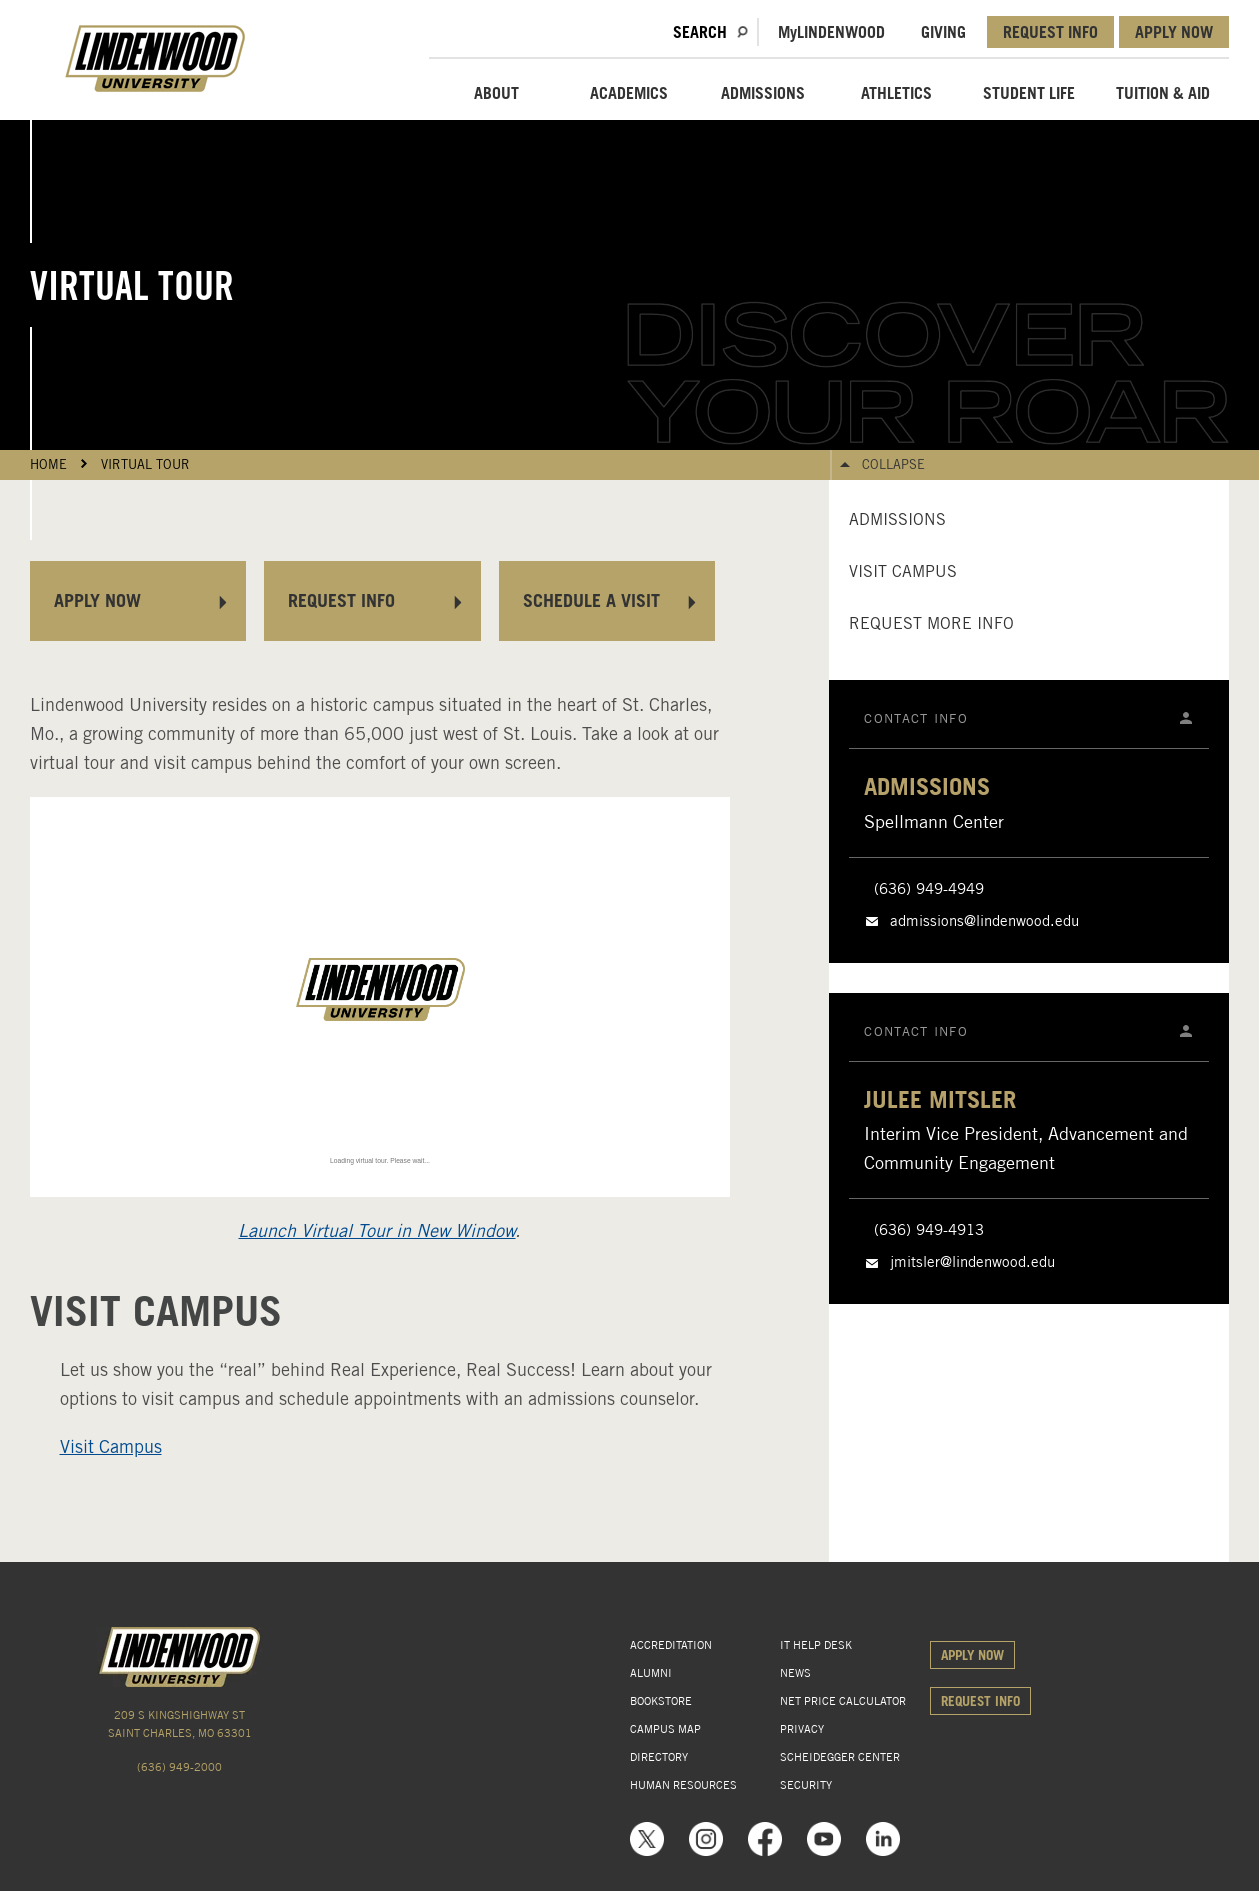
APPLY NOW (1174, 32)
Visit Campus (111, 1446)
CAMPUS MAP (665, 1729)
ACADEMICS (629, 93)
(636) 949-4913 (929, 1230)
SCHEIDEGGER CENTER (840, 1757)
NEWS (795, 1673)
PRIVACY (802, 1729)
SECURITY (806, 1785)
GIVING (943, 32)
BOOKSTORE (661, 1701)
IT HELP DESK (816, 1645)
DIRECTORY (659, 1757)
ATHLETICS (896, 93)
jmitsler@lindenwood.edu (972, 1262)
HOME (48, 464)
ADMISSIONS (763, 93)
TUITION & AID (1163, 93)
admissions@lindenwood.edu (984, 921)
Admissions (897, 519)
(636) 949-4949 (929, 889)
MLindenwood (831, 32)
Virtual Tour (145, 464)
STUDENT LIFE (1029, 93)
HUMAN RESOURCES (683, 1785)
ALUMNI (651, 1673)
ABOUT (496, 93)
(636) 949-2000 (179, 1767)
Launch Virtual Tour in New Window (376, 1230)
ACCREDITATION (671, 1645)
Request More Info (931, 623)
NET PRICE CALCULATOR (843, 1701)
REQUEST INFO (1050, 32)
